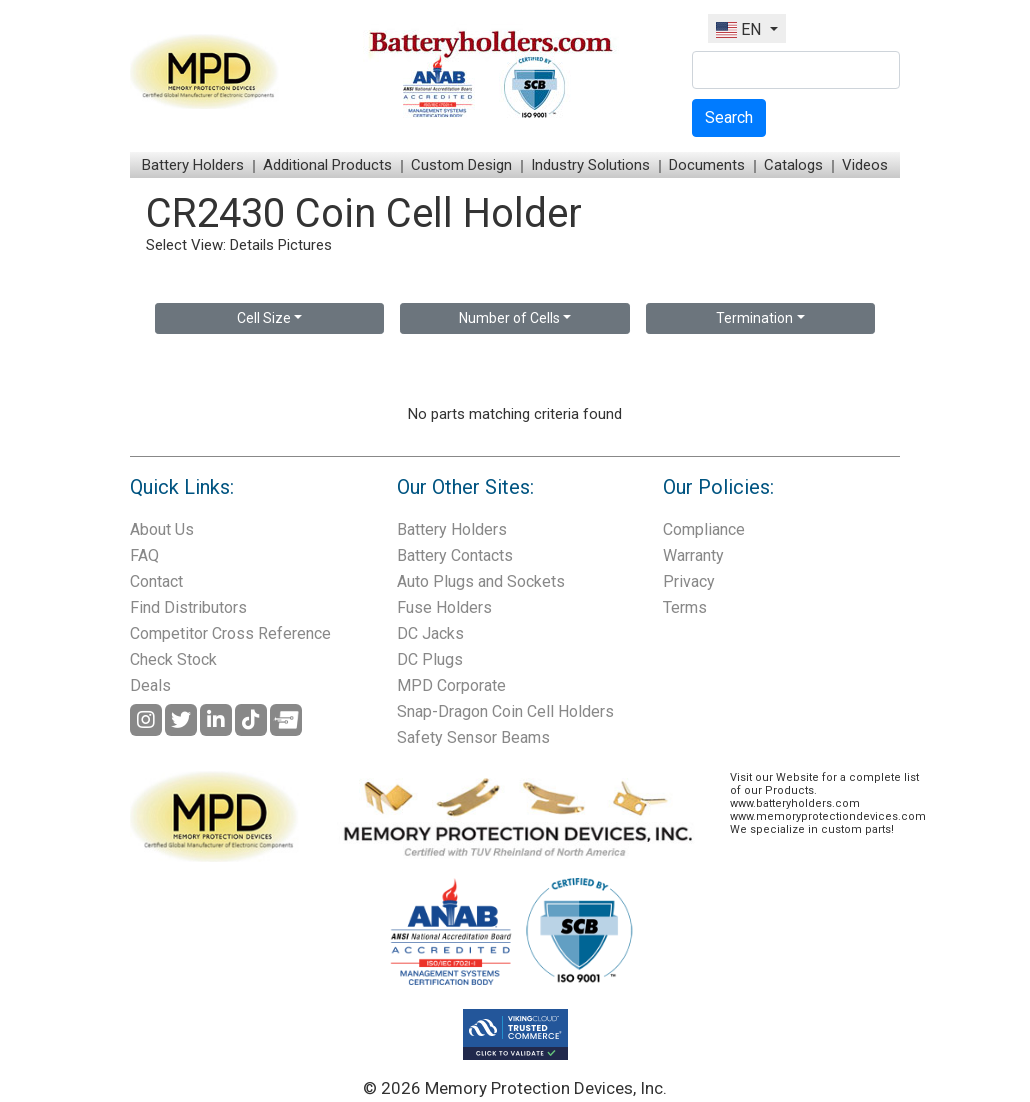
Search (729, 117)
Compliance (704, 529)
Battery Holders (193, 165)
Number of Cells (509, 318)
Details (252, 245)
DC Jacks (430, 633)
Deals (150, 685)
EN (740, 29)
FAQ (144, 555)
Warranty (693, 555)
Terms (685, 607)
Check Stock (173, 659)
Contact (156, 581)
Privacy (689, 581)
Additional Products (327, 165)
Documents (707, 165)
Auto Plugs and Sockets (481, 581)
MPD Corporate (451, 685)
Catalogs (793, 165)
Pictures (305, 245)
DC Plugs (430, 659)
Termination (754, 318)
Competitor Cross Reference (230, 633)
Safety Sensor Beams (473, 737)
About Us (162, 529)
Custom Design (461, 165)
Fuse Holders (444, 607)
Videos (865, 165)
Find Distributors (188, 607)
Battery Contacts (455, 555)
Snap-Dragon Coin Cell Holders (505, 711)
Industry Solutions (590, 165)
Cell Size (264, 318)
